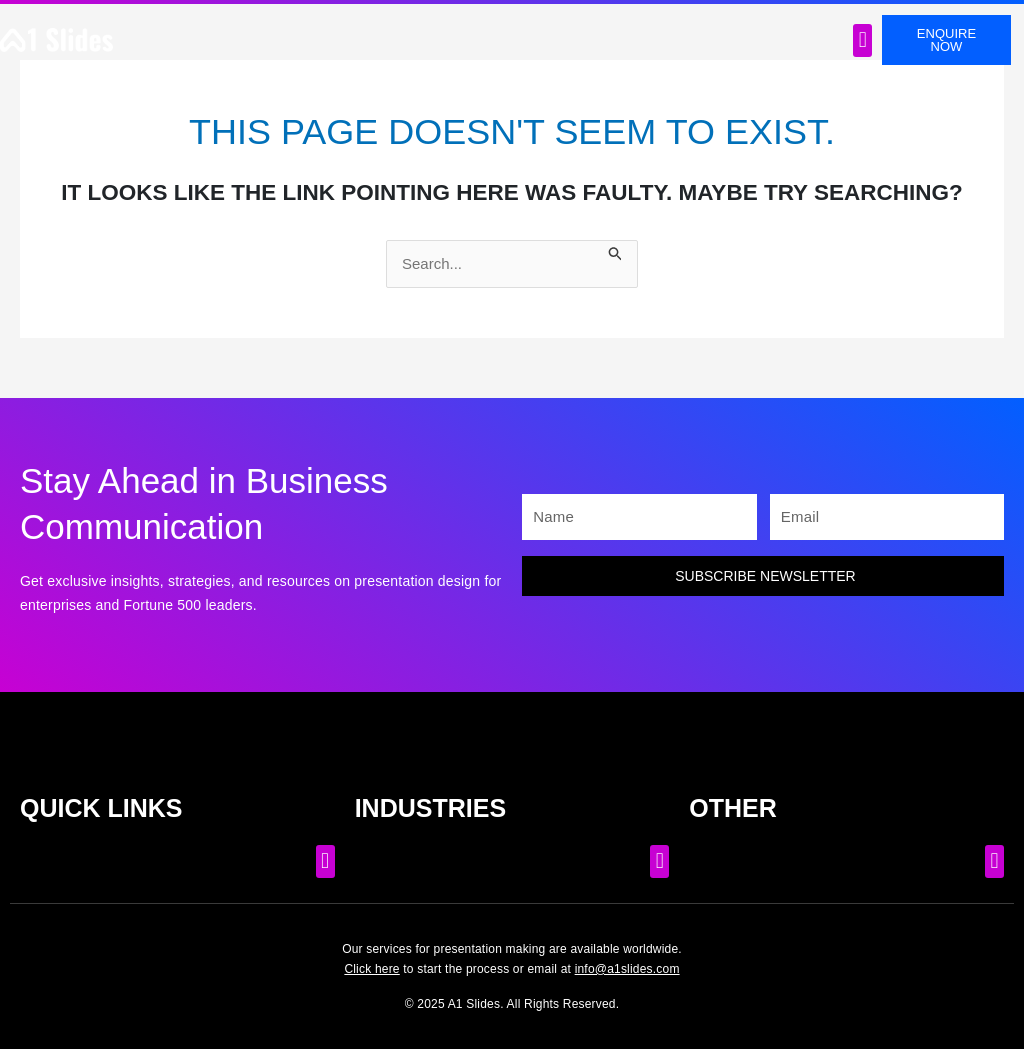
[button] (862, 40)
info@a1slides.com (627, 969)
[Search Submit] (616, 251)
